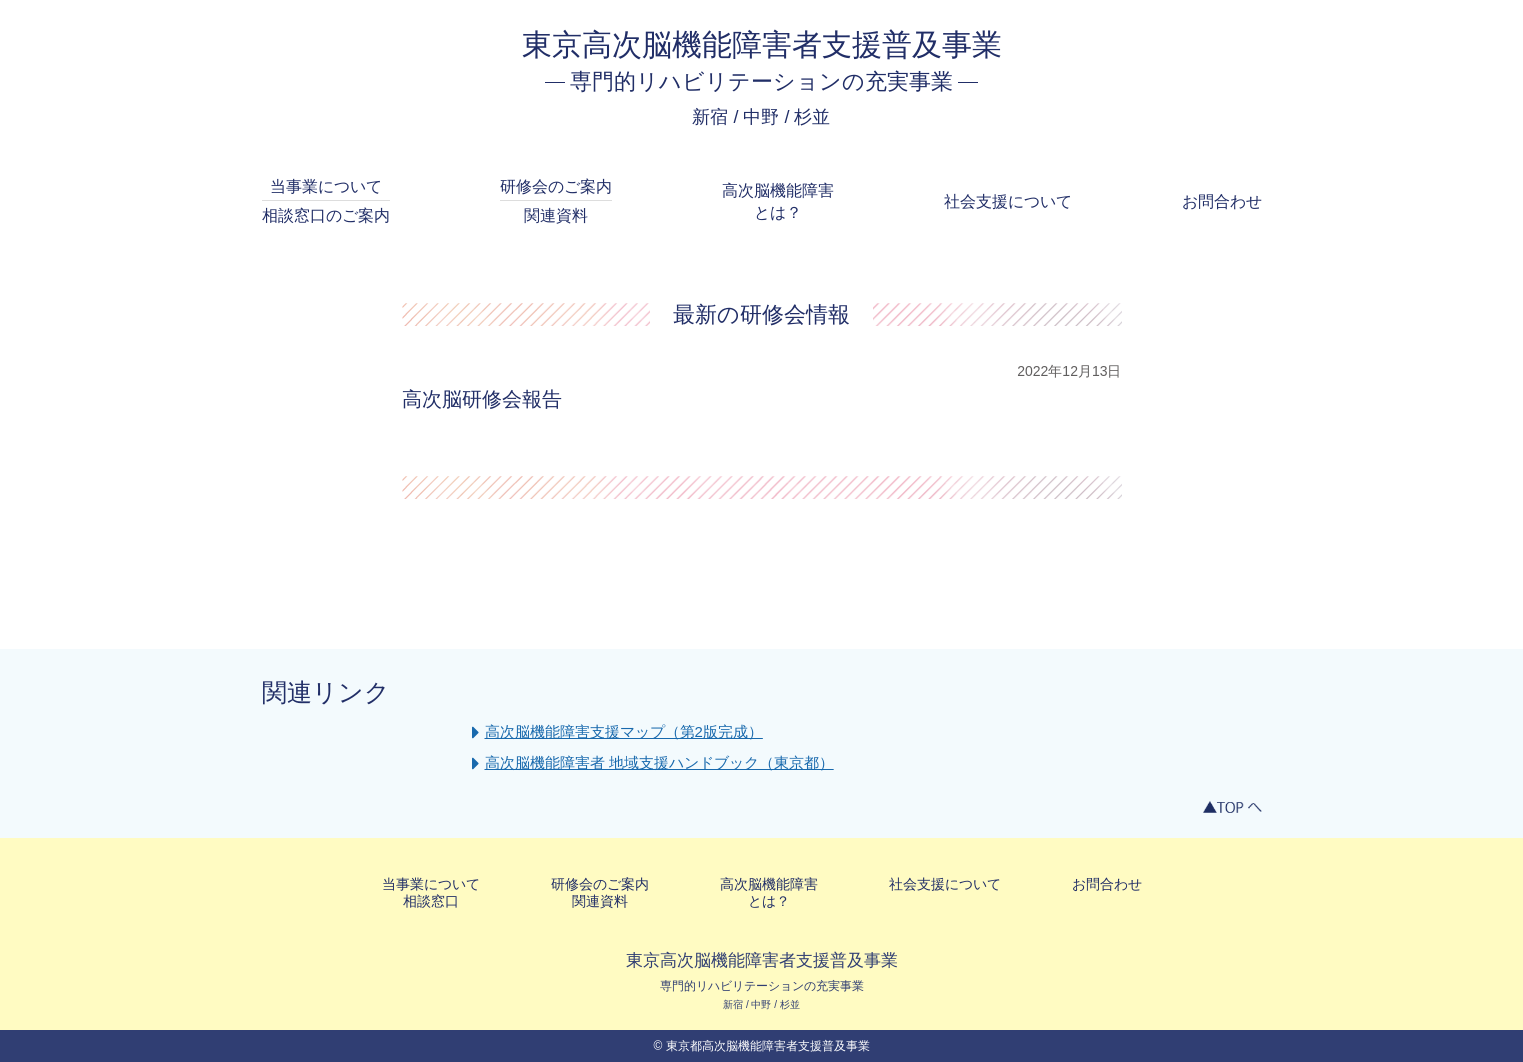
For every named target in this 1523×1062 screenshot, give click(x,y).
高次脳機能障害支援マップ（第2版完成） (624, 731)
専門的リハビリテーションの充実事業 (761, 81)
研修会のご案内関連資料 (600, 892)
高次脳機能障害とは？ (778, 201)
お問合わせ (1222, 201)
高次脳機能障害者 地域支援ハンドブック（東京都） (659, 762)
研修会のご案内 (556, 203)
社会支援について (1008, 201)
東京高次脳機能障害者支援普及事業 (762, 44)
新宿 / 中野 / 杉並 (761, 117)
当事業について (326, 203)
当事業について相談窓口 (431, 892)
